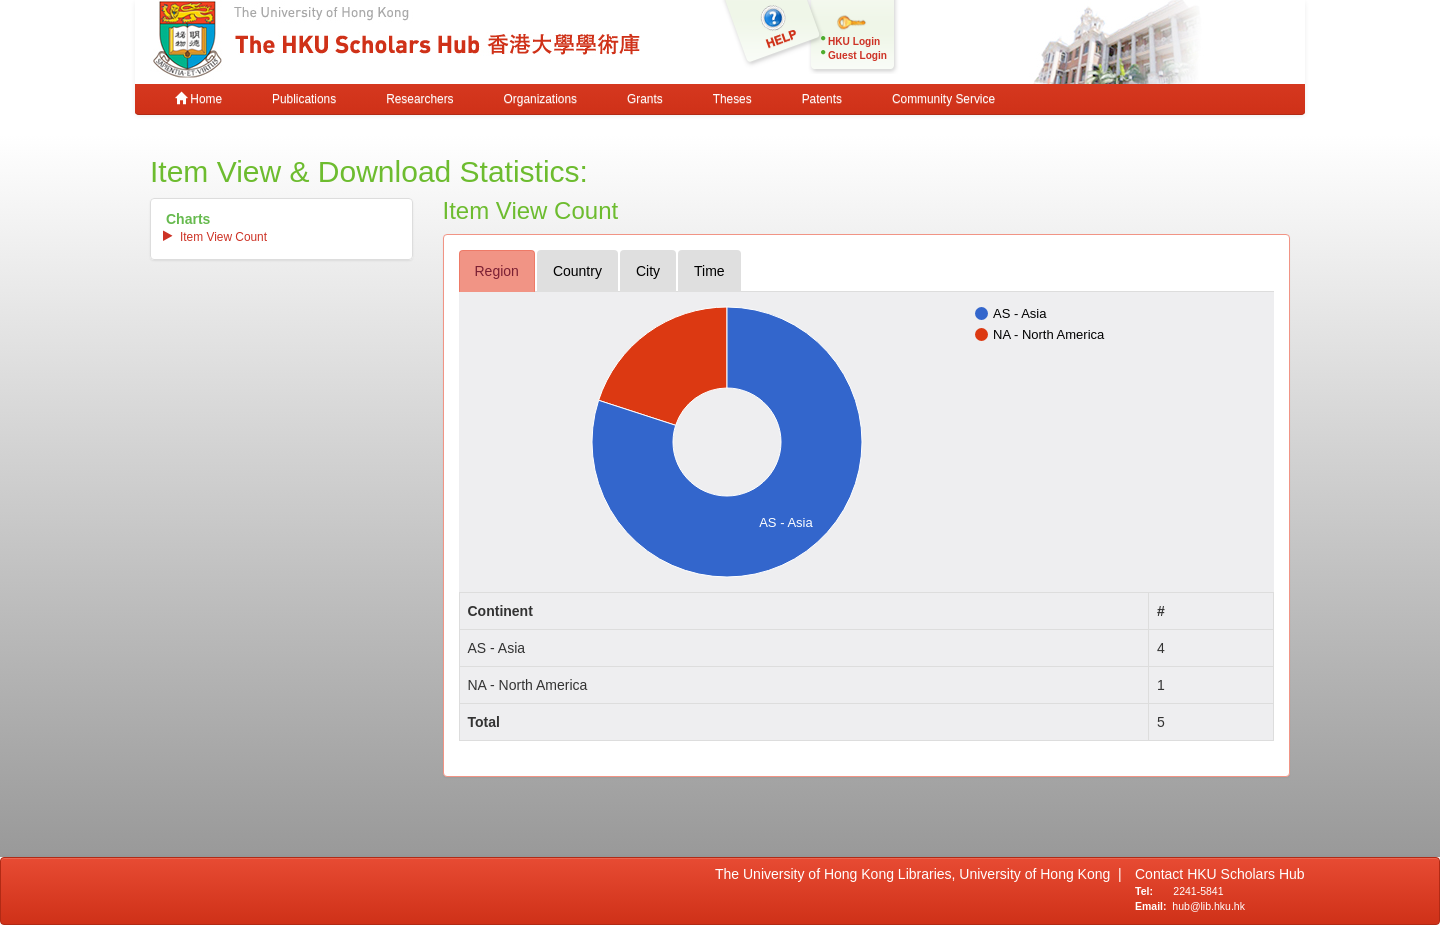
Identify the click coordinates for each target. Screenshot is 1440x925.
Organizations (540, 99)
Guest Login (857, 55)
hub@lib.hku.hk (1208, 906)
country (577, 271)
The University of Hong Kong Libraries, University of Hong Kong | (918, 874)
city (648, 271)
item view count (223, 237)
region (497, 271)
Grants (645, 99)
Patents (822, 99)
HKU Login (854, 41)
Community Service (943, 99)
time (709, 271)
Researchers (419, 99)
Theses (732, 99)
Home (198, 99)
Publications (304, 99)
